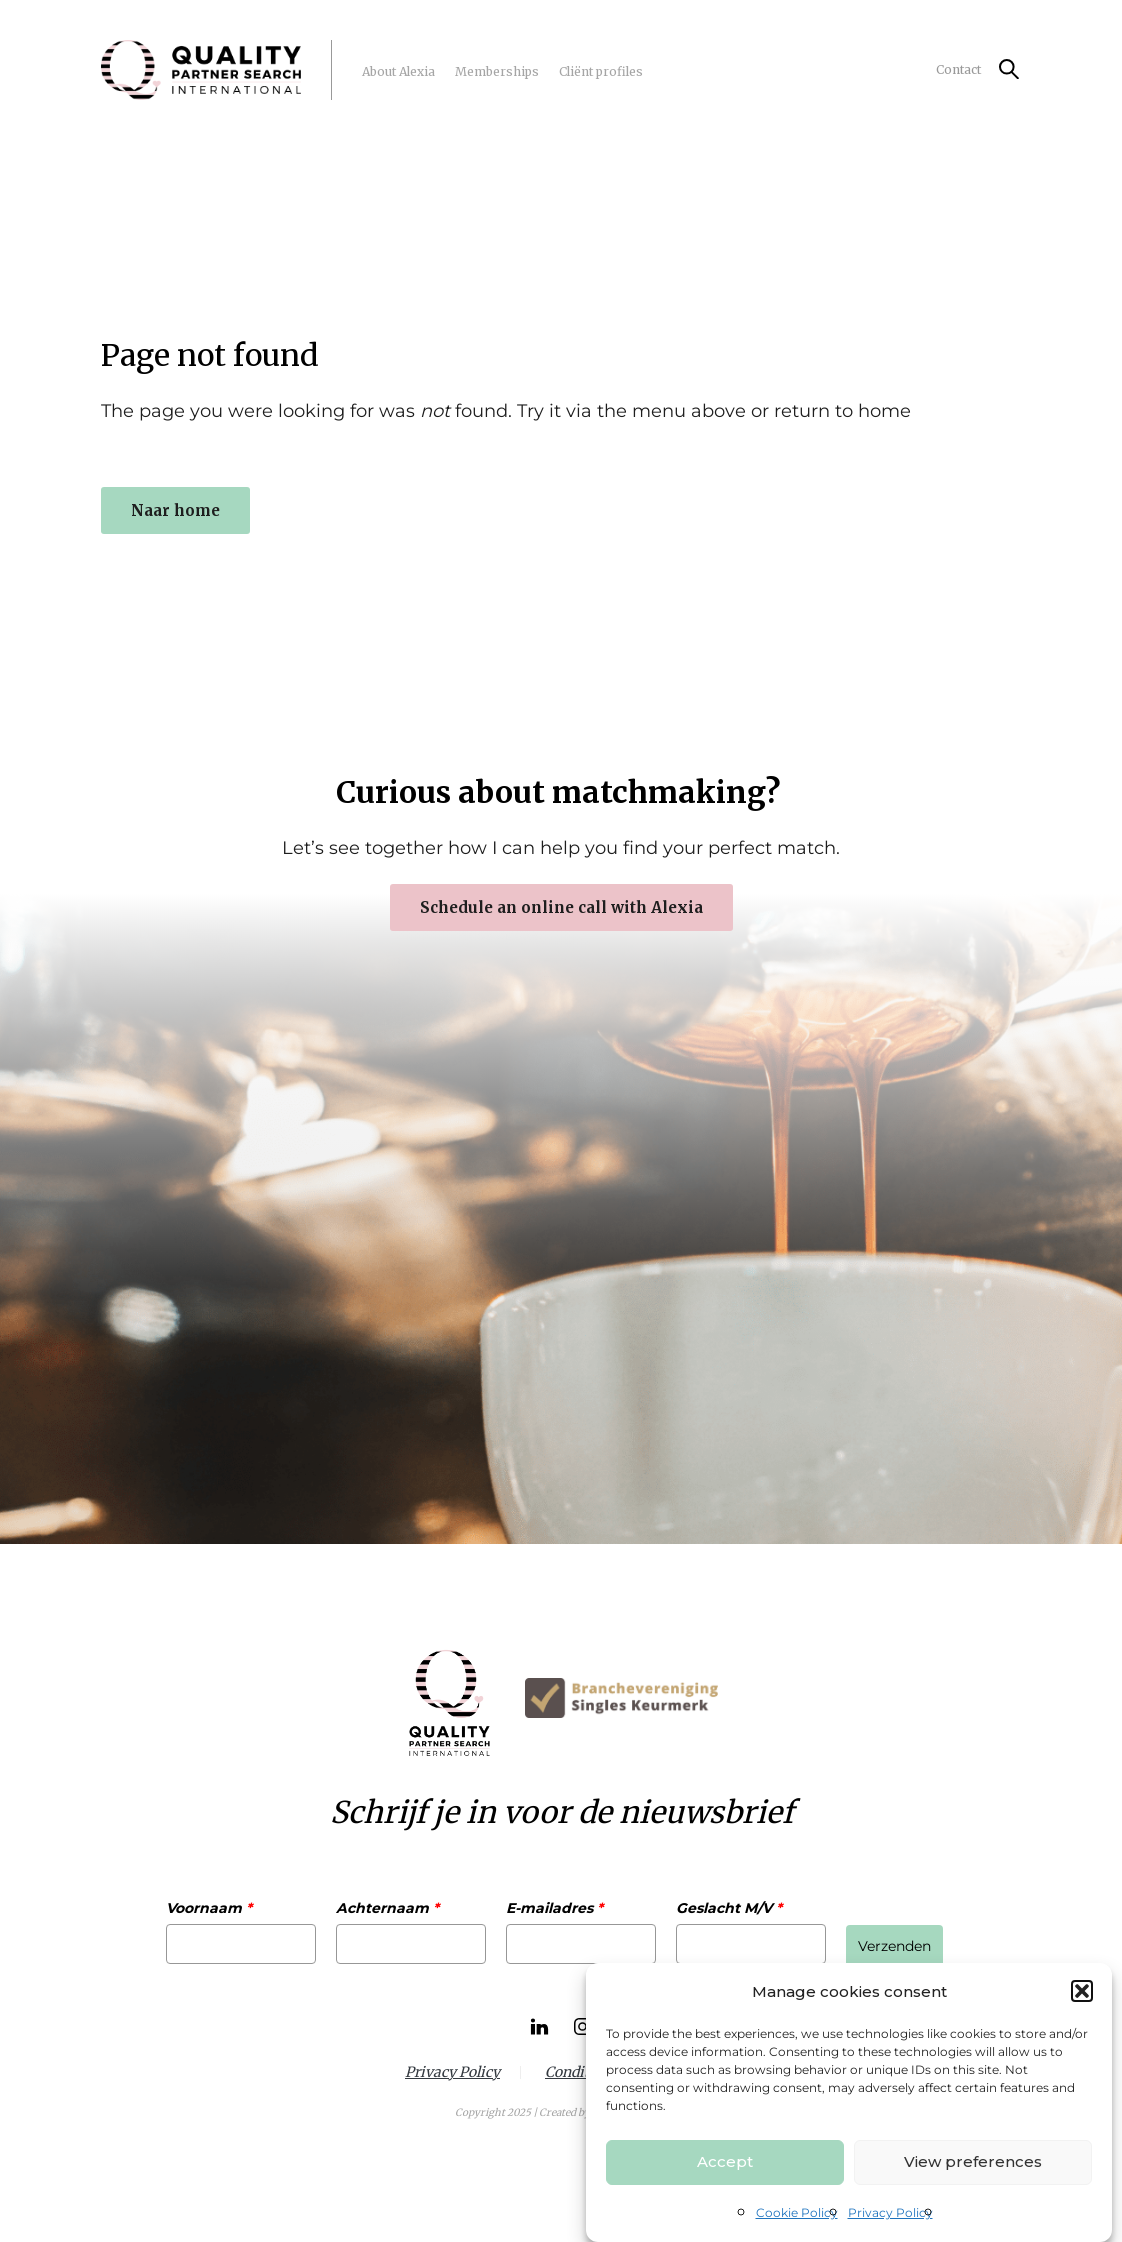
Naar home (175, 510)
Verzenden (894, 1946)
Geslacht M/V (729, 1908)
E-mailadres (554, 1908)
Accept (725, 2161)
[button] (1082, 1991)
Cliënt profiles (601, 71)
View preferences (973, 2161)
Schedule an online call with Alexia (561, 907)
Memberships (497, 71)
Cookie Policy (797, 2212)
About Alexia (398, 71)
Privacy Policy (890, 2212)
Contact (958, 69)
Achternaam (387, 1908)
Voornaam (209, 1908)
